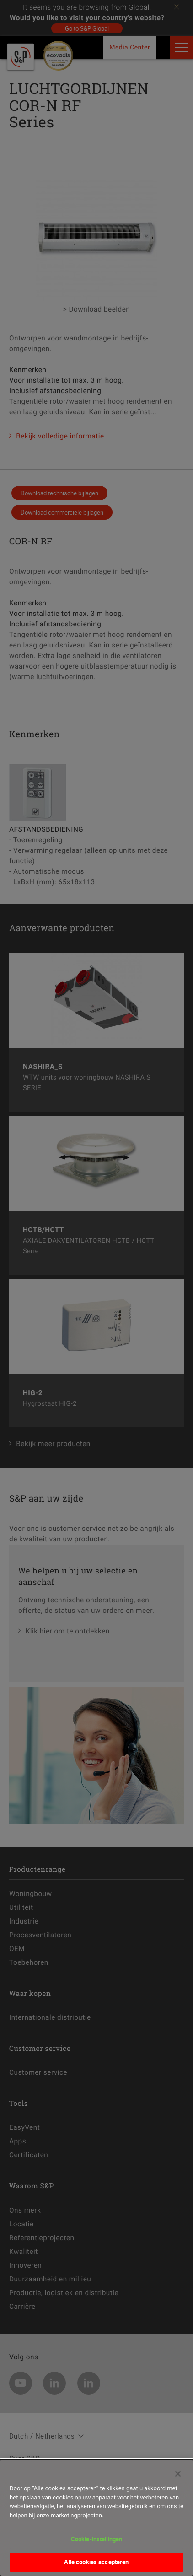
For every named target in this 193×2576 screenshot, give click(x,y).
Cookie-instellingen (96, 2543)
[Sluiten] (178, 2478)
